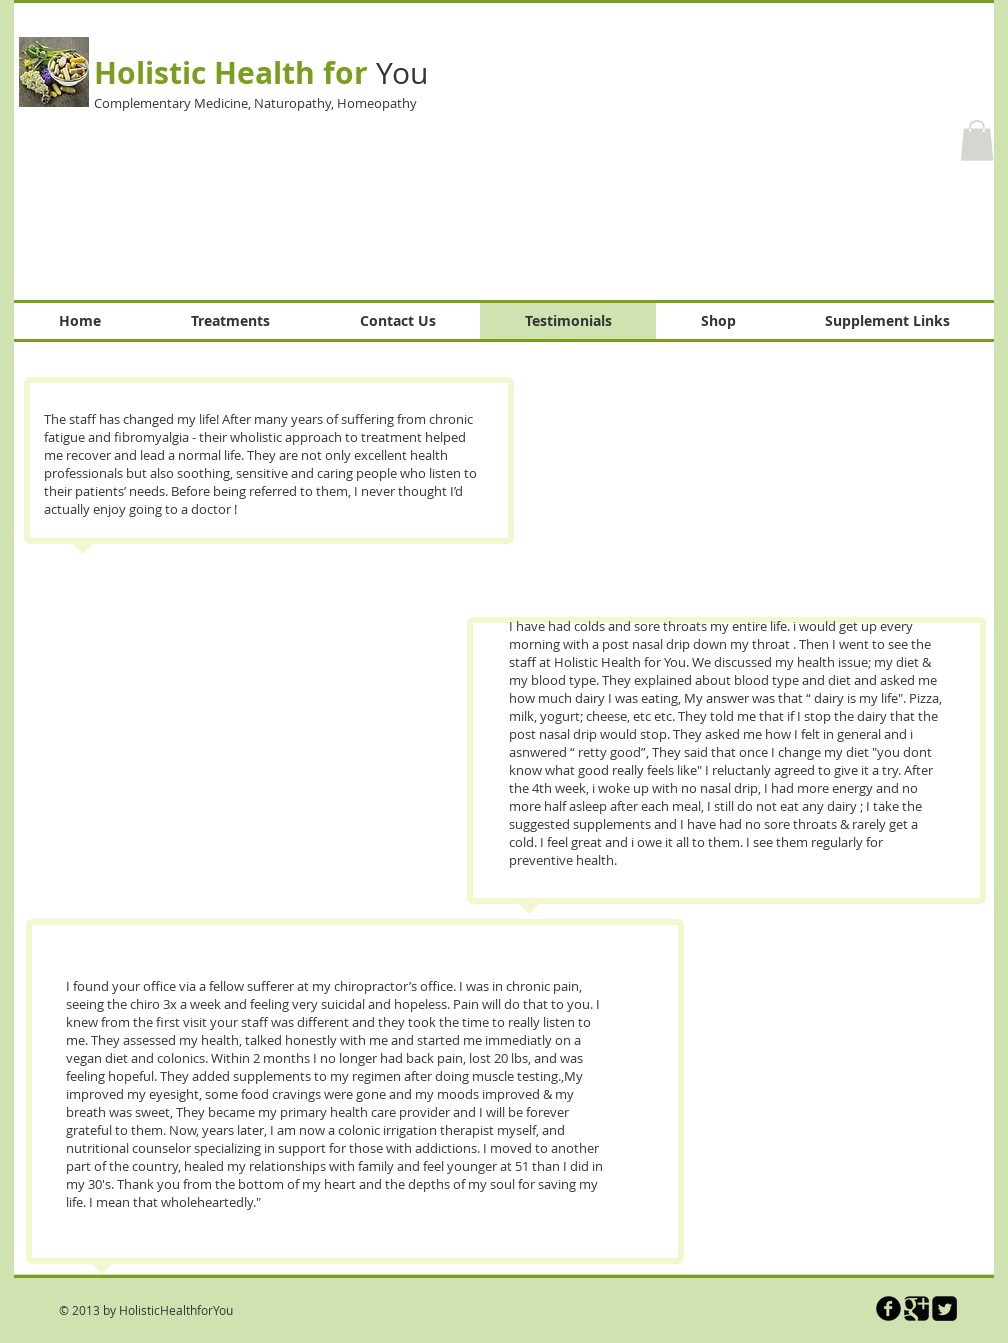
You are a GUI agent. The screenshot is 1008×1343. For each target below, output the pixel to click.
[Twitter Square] (944, 1308)
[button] (977, 140)
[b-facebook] (888, 1308)
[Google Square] (916, 1308)
